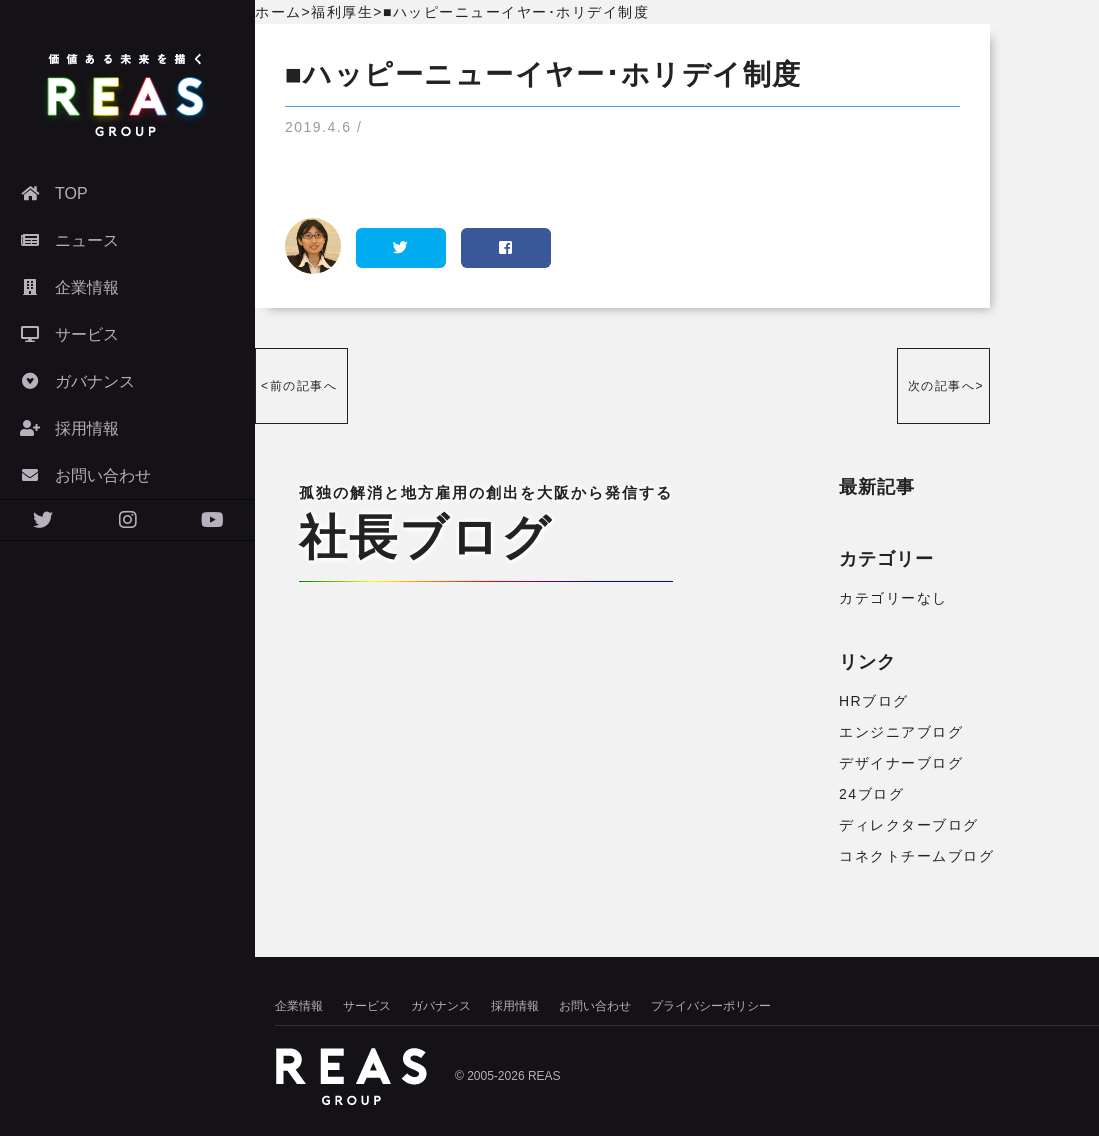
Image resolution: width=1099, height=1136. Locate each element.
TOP (54, 193)
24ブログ (871, 794)
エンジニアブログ (901, 732)
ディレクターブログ (909, 825)
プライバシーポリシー (711, 1006)
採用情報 (69, 428)
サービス (69, 334)
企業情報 (69, 287)
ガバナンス (77, 381)
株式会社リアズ (125, 95)
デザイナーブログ (901, 763)
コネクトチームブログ (916, 856)
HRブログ (874, 701)
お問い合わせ (85, 475)
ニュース (69, 240)
